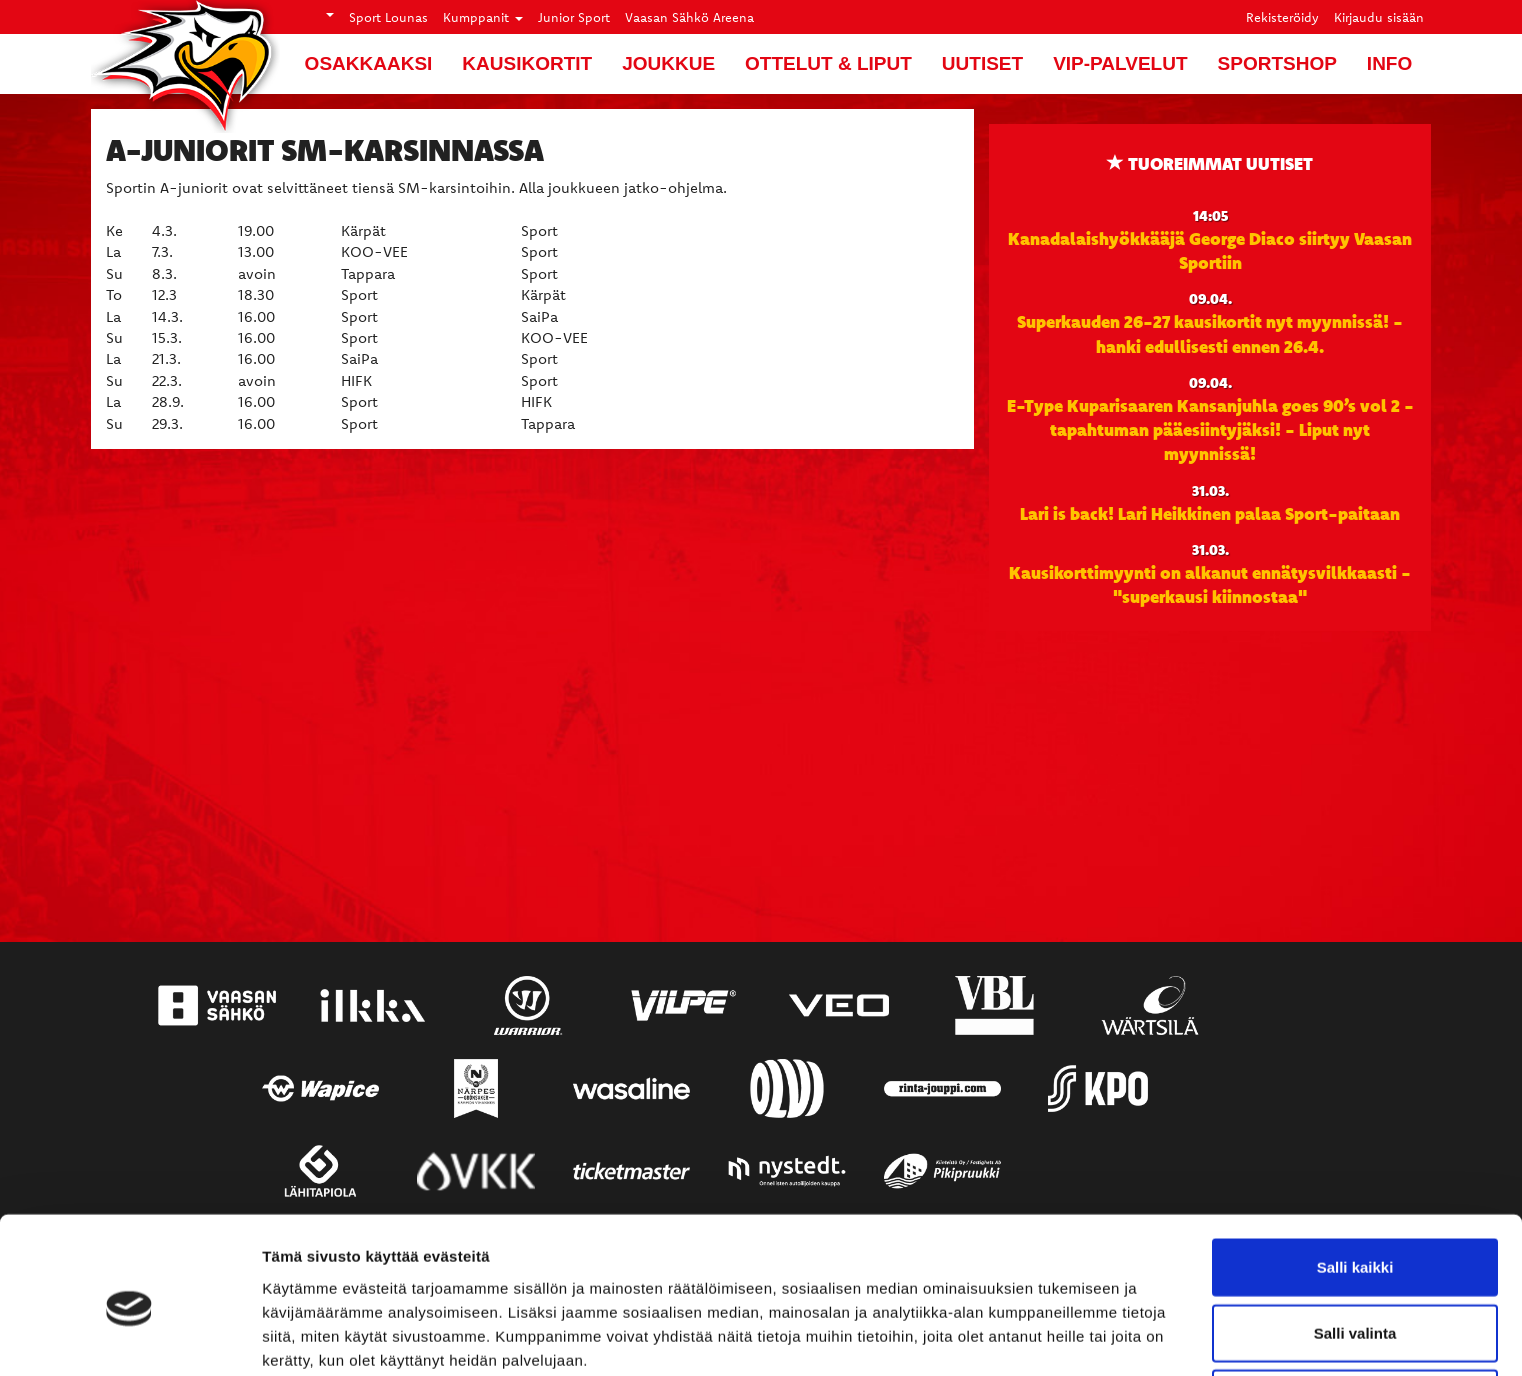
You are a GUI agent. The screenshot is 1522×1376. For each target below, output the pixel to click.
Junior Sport (574, 17)
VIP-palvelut (1120, 63)
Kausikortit (527, 63)
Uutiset (982, 63)
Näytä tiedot (1069, 1336)
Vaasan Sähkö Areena (689, 17)
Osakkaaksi (369, 63)
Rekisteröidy (1282, 17)
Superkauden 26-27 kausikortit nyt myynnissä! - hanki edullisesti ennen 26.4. (1210, 333)
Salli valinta (1355, 1245)
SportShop (1277, 63)
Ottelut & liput (828, 63)
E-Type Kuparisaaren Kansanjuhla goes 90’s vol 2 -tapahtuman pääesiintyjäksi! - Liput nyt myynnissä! (1210, 429)
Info (1389, 63)
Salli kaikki (1355, 1179)
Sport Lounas (388, 17)
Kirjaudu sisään (1379, 17)
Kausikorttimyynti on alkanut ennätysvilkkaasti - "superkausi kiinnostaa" (1210, 584)
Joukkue (668, 63)
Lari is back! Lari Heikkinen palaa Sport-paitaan (1210, 513)
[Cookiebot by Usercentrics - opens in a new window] (129, 1337)
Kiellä (1355, 1310)
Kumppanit (483, 17)
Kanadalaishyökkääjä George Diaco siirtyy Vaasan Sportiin (1210, 250)
